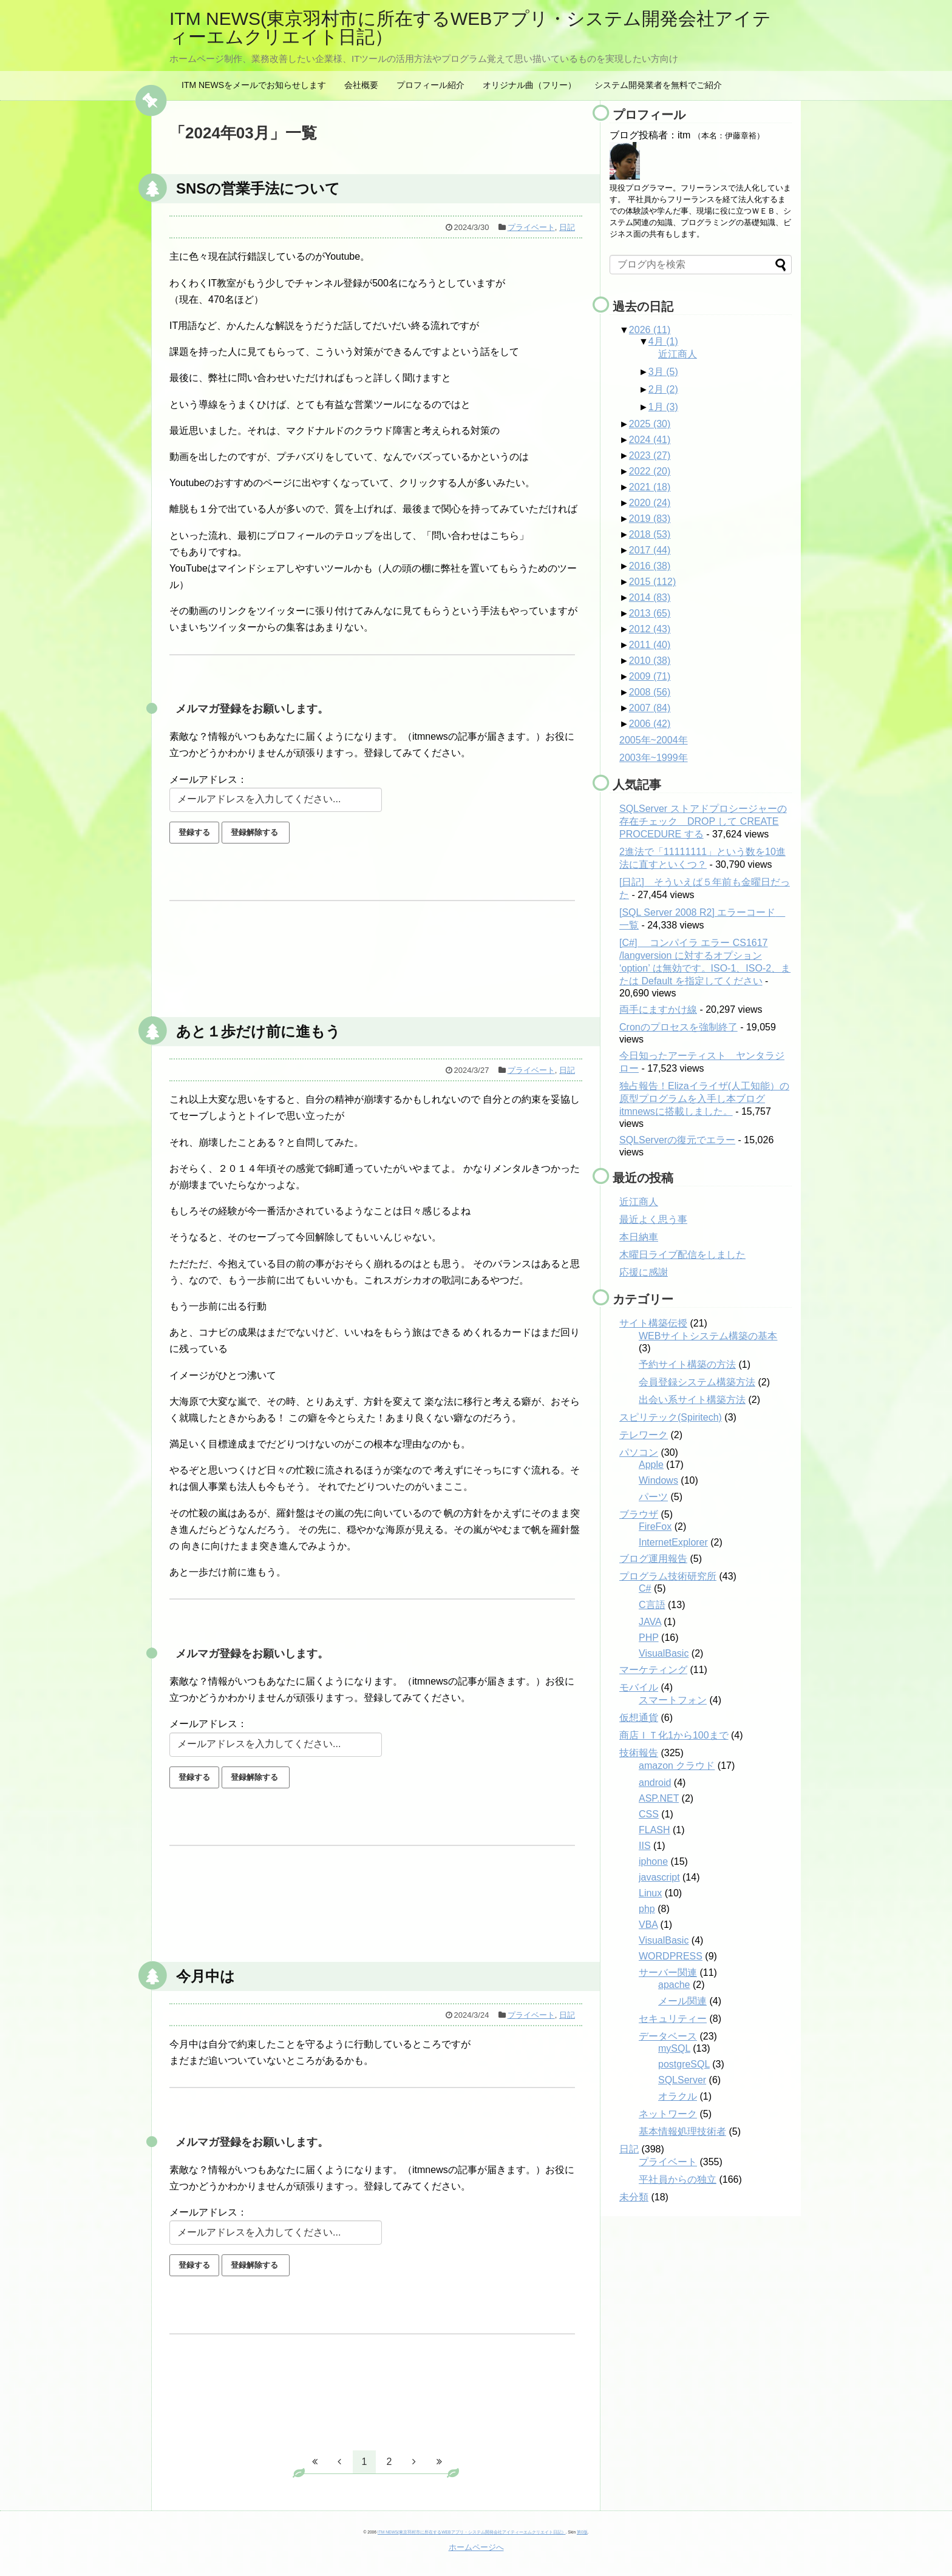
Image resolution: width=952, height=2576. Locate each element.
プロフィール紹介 (430, 85)
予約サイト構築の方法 (687, 1364)
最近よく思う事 (653, 1219)
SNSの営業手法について (258, 188)
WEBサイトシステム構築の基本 (708, 1336)
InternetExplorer (673, 1542)
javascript (659, 1877)
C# (645, 1588)
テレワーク (643, 1435)
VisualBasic (663, 1653)
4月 (663, 341)
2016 (650, 566)
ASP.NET (659, 1798)
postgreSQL (684, 2064)
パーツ (653, 1497)
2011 (650, 645)
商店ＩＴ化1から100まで (674, 1735)
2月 (663, 389)
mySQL (674, 2048)
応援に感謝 (643, 1272)
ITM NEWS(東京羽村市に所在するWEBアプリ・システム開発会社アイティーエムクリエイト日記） (470, 27)
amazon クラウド (677, 1765)
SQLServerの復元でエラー (677, 1140)
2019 (650, 518)
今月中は (205, 1976)
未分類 (633, 2197)
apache (674, 1984)
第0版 (582, 2532)
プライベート (531, 227)
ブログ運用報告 (653, 1558)
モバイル (638, 1687)
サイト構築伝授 (653, 1323)
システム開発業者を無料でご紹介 (658, 85)
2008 (650, 692)
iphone (653, 1861)
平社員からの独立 (677, 2179)
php (647, 1909)
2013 (650, 613)
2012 (650, 629)
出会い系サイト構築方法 (692, 1399)
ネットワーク (668, 2114)
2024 (650, 439)
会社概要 (361, 85)
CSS (649, 1814)
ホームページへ (476, 2547)
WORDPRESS (670, 1956)
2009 (650, 676)
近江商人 (677, 354)
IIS (645, 1846)
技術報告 (638, 1753)
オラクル (677, 2096)
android (655, 1782)
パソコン (638, 1452)
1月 (663, 407)
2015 (652, 581)
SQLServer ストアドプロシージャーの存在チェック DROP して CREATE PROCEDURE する (703, 821)
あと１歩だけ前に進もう (258, 1031)
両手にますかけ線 (658, 1009)
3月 (663, 372)
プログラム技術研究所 (667, 1576)
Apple (651, 1464)
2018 (650, 534)
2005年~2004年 (653, 740)
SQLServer (682, 2080)
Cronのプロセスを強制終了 (678, 1027)
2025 (650, 424)
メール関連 (682, 2001)
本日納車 (638, 1237)
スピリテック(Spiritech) (670, 1417)
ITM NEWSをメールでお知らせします (254, 85)
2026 (650, 330)
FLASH (654, 1830)
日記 (567, 227)
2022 (650, 471)
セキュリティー (673, 2018)
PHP (649, 1637)
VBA (648, 1924)
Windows (658, 1480)
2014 (650, 597)
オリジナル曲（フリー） (529, 85)
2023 (650, 455)
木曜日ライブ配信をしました (682, 1254)
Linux (650, 1893)
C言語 (652, 1605)
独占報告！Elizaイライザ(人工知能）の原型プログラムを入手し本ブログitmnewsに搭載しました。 (704, 1099)
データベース (668, 2036)
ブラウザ (638, 1514)
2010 (650, 660)
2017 (650, 550)
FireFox (655, 1526)
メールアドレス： (208, 779)
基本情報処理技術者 (682, 2131)
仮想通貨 (638, 1717)
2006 (650, 723)
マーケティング (653, 1670)
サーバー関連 (668, 1972)
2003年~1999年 (653, 757)
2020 (650, 503)
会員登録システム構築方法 (697, 1382)
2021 (650, 487)
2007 (650, 708)
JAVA (650, 1622)
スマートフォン (673, 1700)
